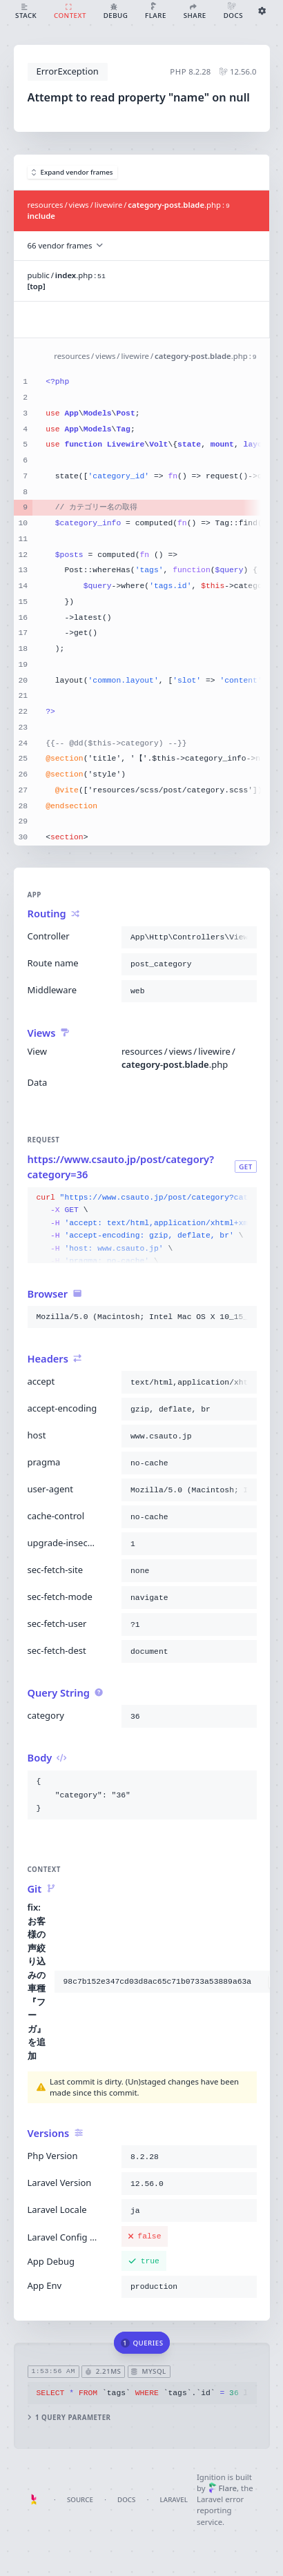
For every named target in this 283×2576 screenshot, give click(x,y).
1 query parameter (68, 2417)
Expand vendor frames (72, 172)
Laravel (174, 2499)
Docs (126, 2499)
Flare (222, 2488)
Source (80, 2499)
